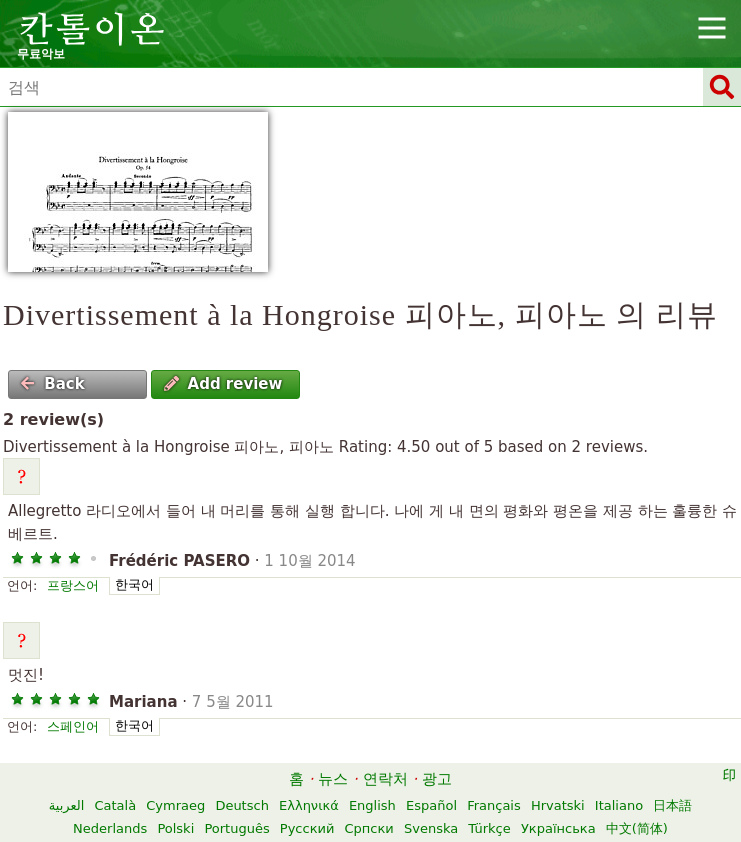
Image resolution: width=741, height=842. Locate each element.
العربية (67, 805)
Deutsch (242, 805)
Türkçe (489, 828)
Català (115, 805)
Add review (223, 384)
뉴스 (333, 779)
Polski (175, 828)
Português (236, 828)
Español (431, 805)
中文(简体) (637, 828)
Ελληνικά (309, 805)
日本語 (672, 805)
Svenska (431, 828)
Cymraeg (175, 805)
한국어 (134, 584)
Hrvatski (558, 805)
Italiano (619, 805)
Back (52, 384)
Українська (558, 828)
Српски (369, 828)
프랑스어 (73, 585)
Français (494, 805)
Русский (307, 828)
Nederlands (110, 828)
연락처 (385, 779)
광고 (437, 779)
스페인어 (73, 726)
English (372, 805)
